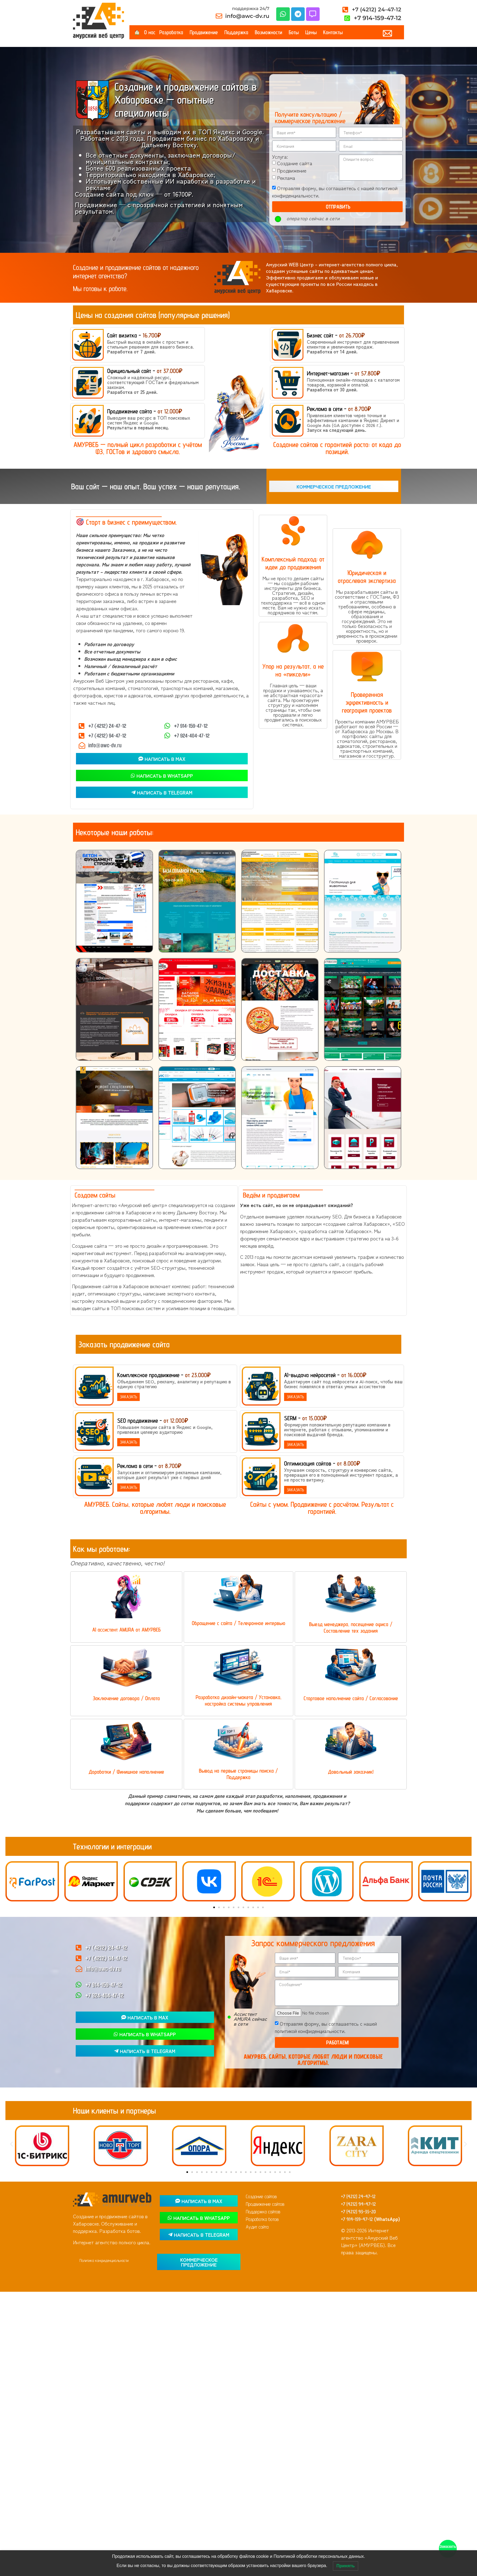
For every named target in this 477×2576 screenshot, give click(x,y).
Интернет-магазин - (343, 373)
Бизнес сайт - (336, 335)
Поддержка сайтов (263, 2211)
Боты (295, 32)
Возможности (270, 32)
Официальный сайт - (144, 370)
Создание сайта (294, 163)
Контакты (333, 32)
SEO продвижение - (152, 1420)
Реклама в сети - (339, 408)
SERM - (305, 1418)
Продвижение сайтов (265, 2204)
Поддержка (237, 32)
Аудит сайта (257, 2227)
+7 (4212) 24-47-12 (358, 2196)
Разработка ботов (262, 2219)
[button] (11, 1879)
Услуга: (280, 156)
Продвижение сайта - (144, 411)
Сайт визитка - (134, 335)
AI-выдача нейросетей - (325, 1374)
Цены (312, 32)
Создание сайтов (261, 2196)
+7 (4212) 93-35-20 (358, 2211)
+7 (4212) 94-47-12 (358, 2204)
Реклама (286, 177)
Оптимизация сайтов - (322, 1463)
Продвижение (205, 32)
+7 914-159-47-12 (357, 2219)
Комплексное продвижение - (164, 1374)
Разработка (172, 32)
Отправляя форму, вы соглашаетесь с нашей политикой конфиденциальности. (326, 2027)
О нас (149, 32)
